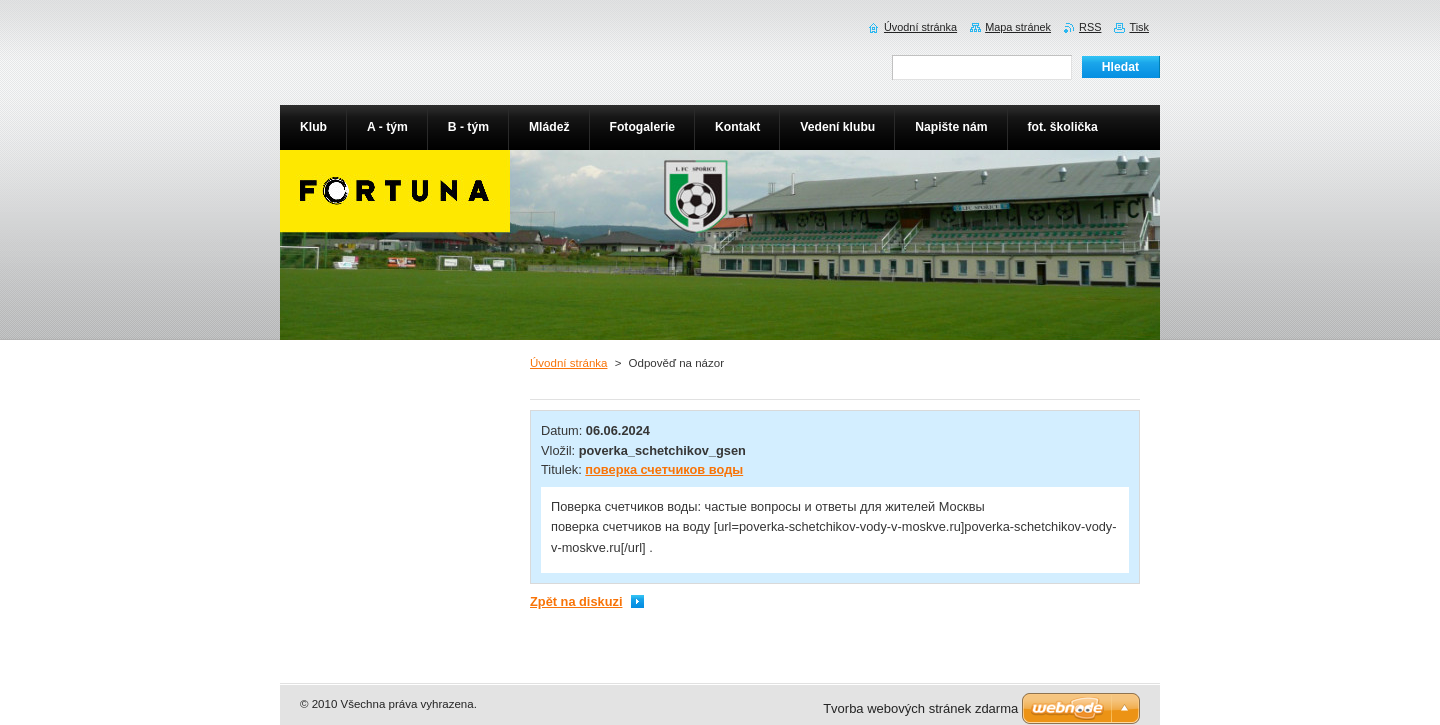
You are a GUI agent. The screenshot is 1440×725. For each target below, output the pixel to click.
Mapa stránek (1018, 27)
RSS (1090, 27)
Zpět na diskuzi (576, 601)
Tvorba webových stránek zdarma (920, 708)
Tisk (1139, 27)
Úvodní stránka (568, 363)
